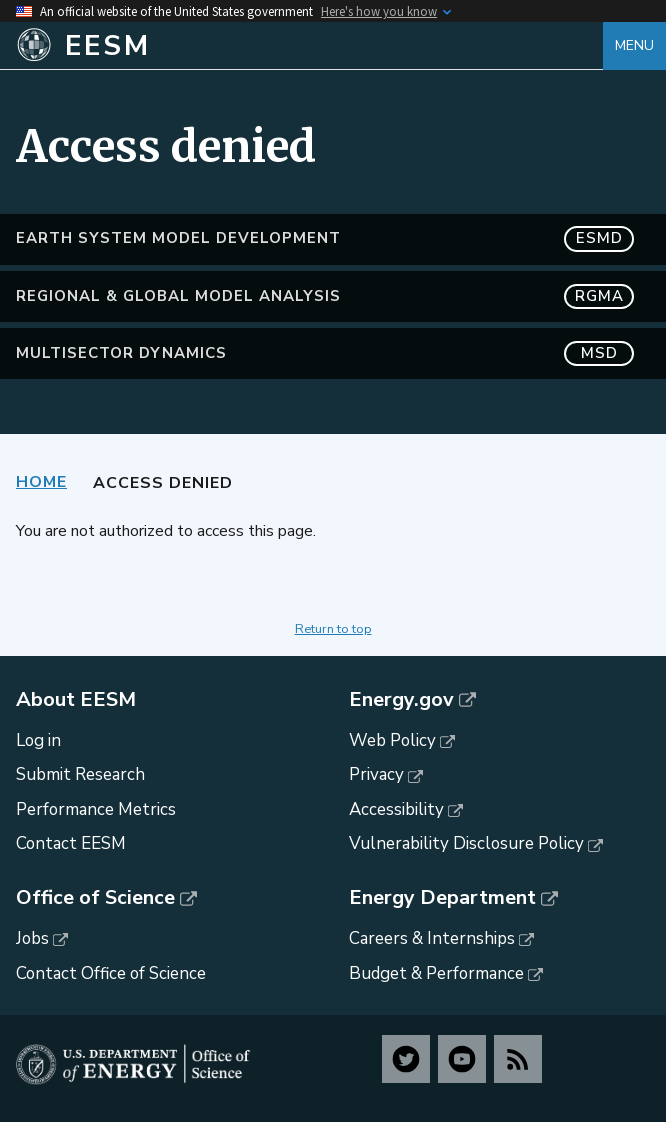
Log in (38, 740)
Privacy (376, 774)
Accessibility (396, 809)
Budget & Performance (436, 973)
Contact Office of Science (111, 973)
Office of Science (95, 898)
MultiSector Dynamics (325, 353)
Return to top (333, 629)
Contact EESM (71, 843)
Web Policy (392, 740)
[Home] (309, 46)
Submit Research (80, 774)
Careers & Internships (432, 938)
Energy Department (442, 898)
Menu (634, 45)
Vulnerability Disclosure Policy (466, 843)
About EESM (76, 700)
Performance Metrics (96, 809)
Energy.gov (401, 700)
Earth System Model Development (325, 238)
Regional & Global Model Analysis (325, 296)
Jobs (32, 938)
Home (41, 482)
